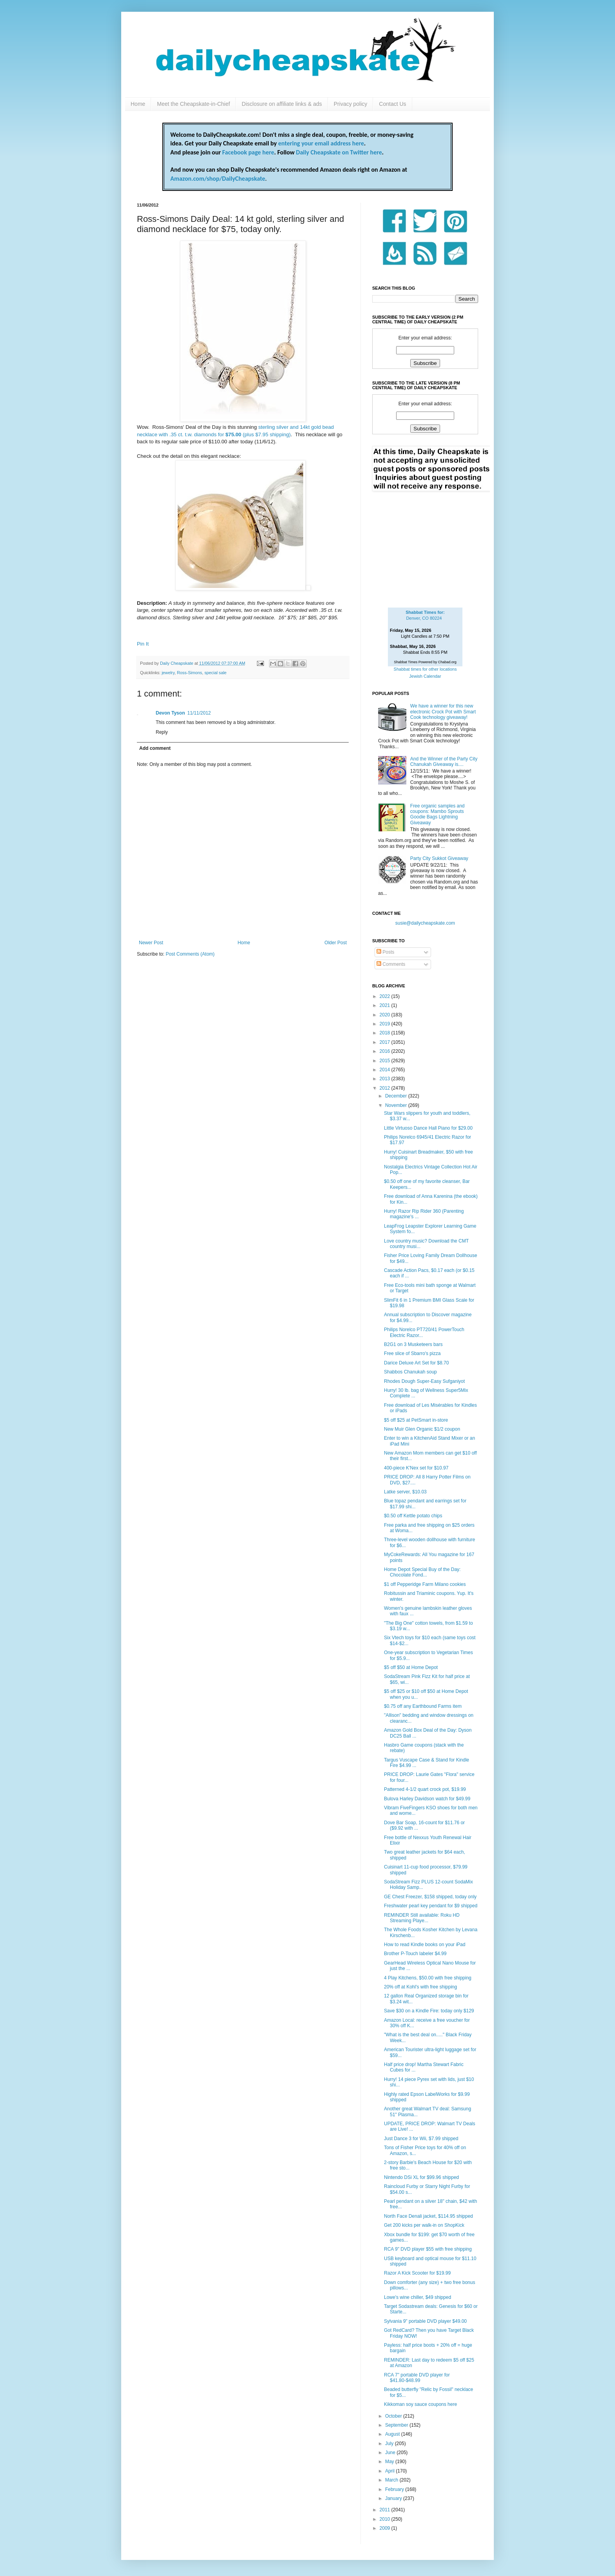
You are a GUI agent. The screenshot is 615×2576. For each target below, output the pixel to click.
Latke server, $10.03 (405, 1492)
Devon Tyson (170, 713)
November (396, 1105)
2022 (385, 996)
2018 (385, 1033)
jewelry (168, 672)
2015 (385, 1060)
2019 (385, 1024)
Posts (385, 952)
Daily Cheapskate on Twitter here (339, 152)
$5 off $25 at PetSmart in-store (416, 1420)
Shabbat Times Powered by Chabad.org (425, 662)
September (397, 2425)
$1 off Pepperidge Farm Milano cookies (425, 1584)
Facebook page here (248, 152)
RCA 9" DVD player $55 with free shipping (428, 2249)
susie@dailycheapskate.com (425, 923)
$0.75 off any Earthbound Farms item (423, 1706)
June (391, 2452)
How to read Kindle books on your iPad (424, 1944)
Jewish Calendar (425, 676)
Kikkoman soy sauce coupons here (420, 2404)
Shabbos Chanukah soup (410, 1372)
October (394, 2416)
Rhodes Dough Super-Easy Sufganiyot (424, 1381)
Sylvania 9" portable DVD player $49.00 (425, 2321)
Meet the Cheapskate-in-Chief (193, 104)
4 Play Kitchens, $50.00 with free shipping (427, 1978)
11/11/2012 (199, 713)
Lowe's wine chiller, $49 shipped (417, 2297)
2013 (385, 1078)
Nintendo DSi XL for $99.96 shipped (421, 2177)
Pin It (143, 644)
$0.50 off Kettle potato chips (413, 1515)
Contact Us (392, 104)
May (390, 2461)
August (393, 2434)
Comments (391, 964)
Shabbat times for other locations (425, 669)
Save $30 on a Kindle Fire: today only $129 (429, 2011)
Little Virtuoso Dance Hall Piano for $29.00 (428, 1128)
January (394, 2498)
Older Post (335, 942)
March (392, 2480)
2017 (385, 1042)
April (390, 2471)
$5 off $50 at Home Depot (411, 1667)
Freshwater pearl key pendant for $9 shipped (430, 1905)
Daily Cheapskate (177, 663)
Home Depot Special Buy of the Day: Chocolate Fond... (422, 1572)
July (390, 2443)
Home (138, 104)
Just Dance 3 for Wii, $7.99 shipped (421, 2138)
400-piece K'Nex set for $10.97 (416, 1468)
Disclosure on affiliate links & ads (282, 104)
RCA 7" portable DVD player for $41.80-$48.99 (417, 2377)
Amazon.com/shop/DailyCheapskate (217, 178)
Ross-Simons (189, 672)
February (395, 2489)
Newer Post (151, 942)
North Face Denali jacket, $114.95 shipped (428, 2216)
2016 (385, 1051)
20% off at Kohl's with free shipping (420, 1987)
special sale (215, 672)
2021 (385, 1005)
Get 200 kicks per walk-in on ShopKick (424, 2225)
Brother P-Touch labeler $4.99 (415, 1953)
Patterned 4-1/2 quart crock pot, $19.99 (425, 1789)
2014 (385, 1069)
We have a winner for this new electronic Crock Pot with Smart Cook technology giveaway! (443, 711)
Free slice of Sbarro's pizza (412, 1353)
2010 (385, 2519)
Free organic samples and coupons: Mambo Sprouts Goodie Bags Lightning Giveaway (437, 814)
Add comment (155, 748)
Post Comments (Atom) (190, 954)
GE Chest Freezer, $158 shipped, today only (430, 1896)
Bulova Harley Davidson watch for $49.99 (427, 1798)
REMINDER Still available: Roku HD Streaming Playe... (422, 1917)
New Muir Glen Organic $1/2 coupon (422, 1429)
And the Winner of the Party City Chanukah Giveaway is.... (443, 761)
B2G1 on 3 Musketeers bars (413, 1344)
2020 (385, 1015)
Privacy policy (351, 104)
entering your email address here (321, 143)
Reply (162, 732)
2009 (385, 2528)
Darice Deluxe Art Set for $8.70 (416, 1363)
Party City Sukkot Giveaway (439, 858)
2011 (385, 2510)
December (396, 1096)
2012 (385, 1088)
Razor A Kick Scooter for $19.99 (417, 2273)
